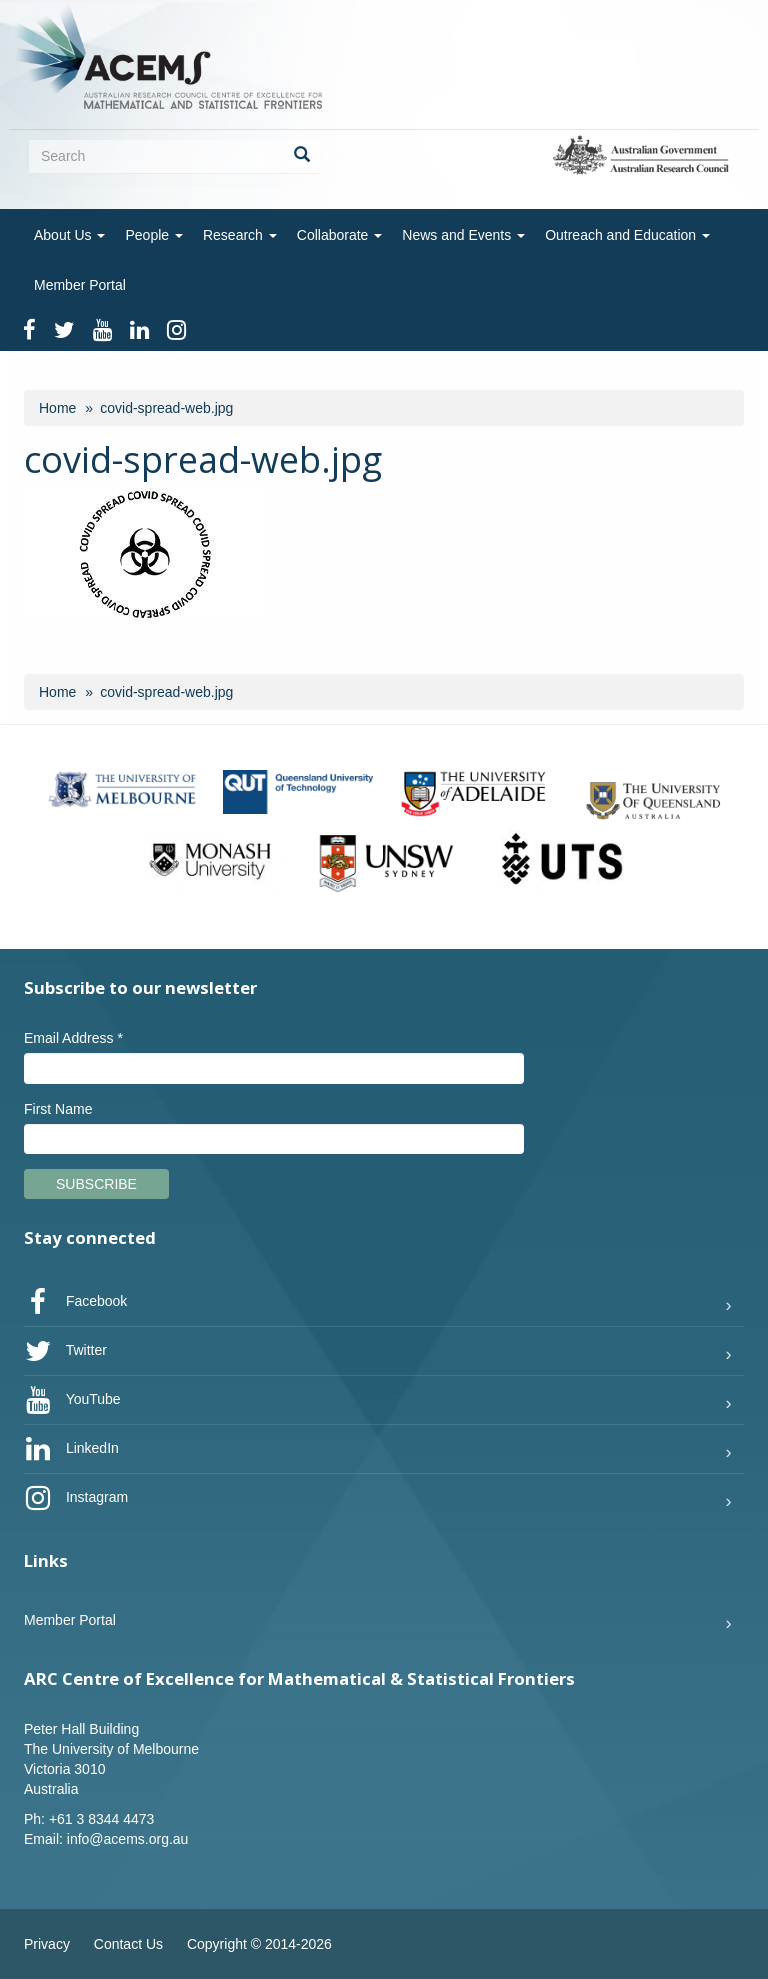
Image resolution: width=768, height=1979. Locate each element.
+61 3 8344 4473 (102, 1819)
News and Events (463, 235)
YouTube (72, 1400)
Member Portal (80, 285)
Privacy (47, 1944)
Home (57, 408)
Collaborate (340, 235)
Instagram (76, 1498)
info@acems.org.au (128, 1839)
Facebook (75, 1302)
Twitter (65, 1351)
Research (240, 235)
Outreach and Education (627, 235)
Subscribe (96, 1184)
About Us (69, 235)
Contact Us (128, 1944)
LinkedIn (71, 1449)
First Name (58, 1109)
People (153, 235)
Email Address (73, 1038)
